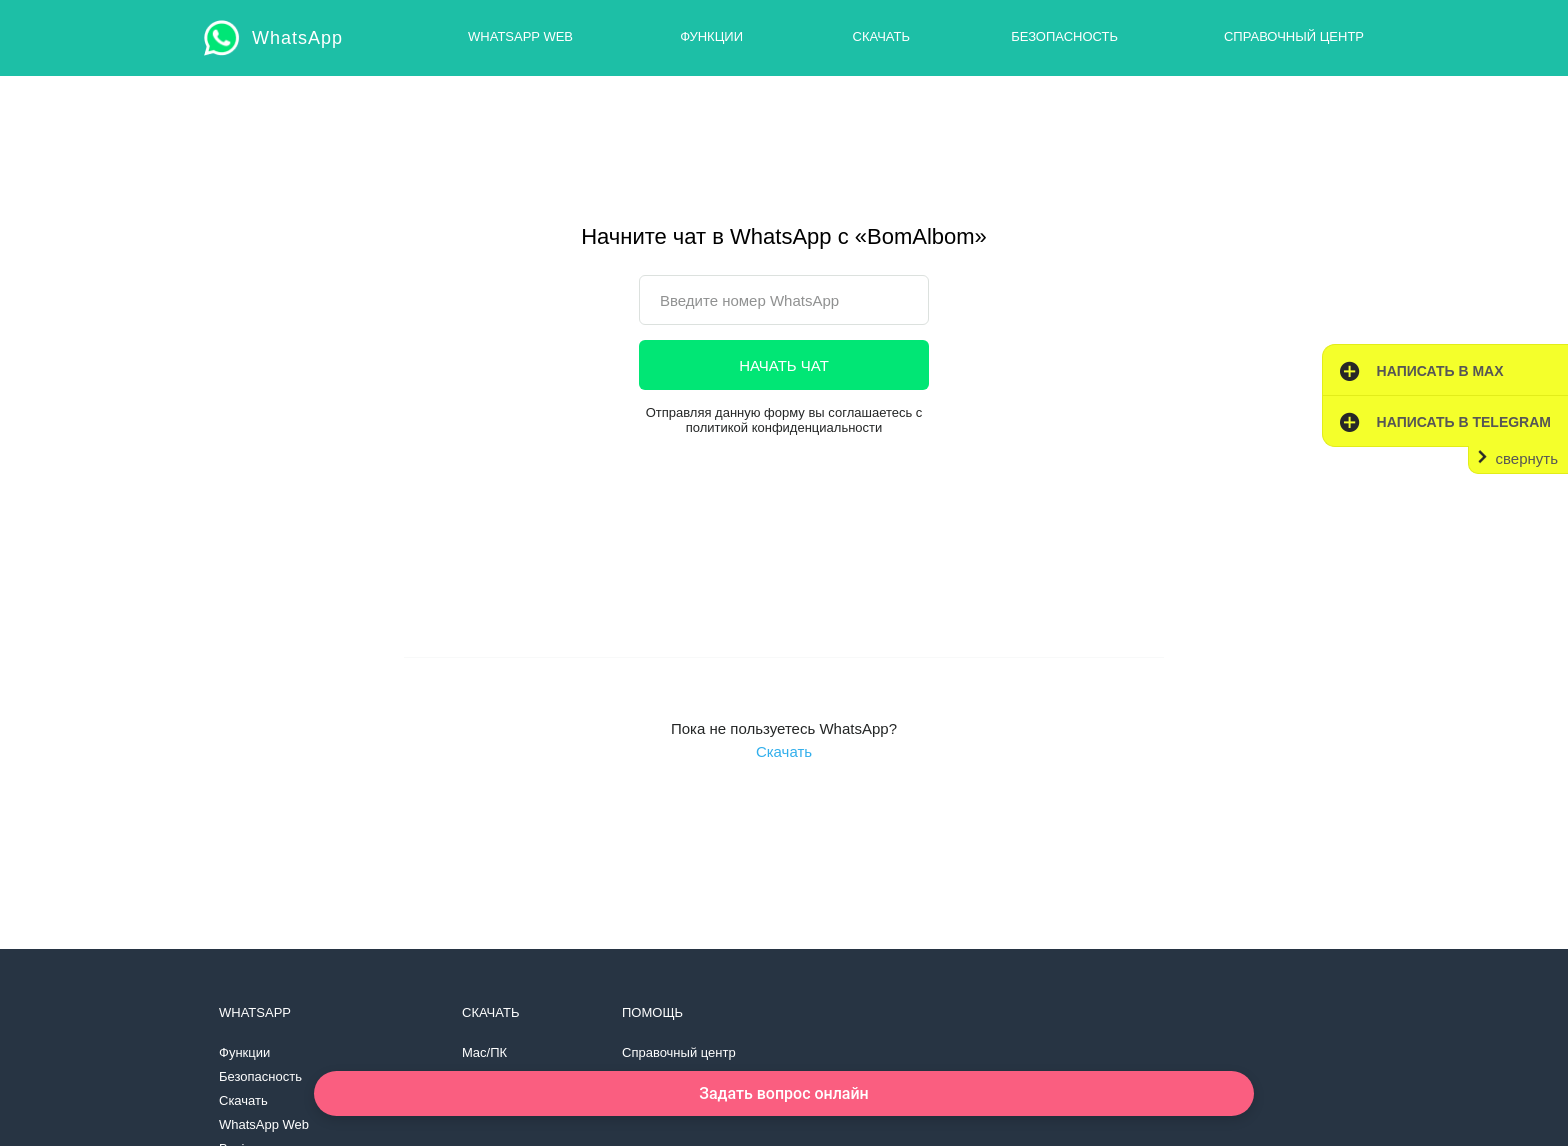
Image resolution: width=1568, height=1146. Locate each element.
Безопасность (1064, 36)
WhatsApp (297, 38)
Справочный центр (1294, 36)
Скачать (881, 36)
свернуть (1527, 458)
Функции (711, 36)
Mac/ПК (484, 1052)
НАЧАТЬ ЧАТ (784, 365)
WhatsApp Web (520, 36)
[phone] (784, 300)
